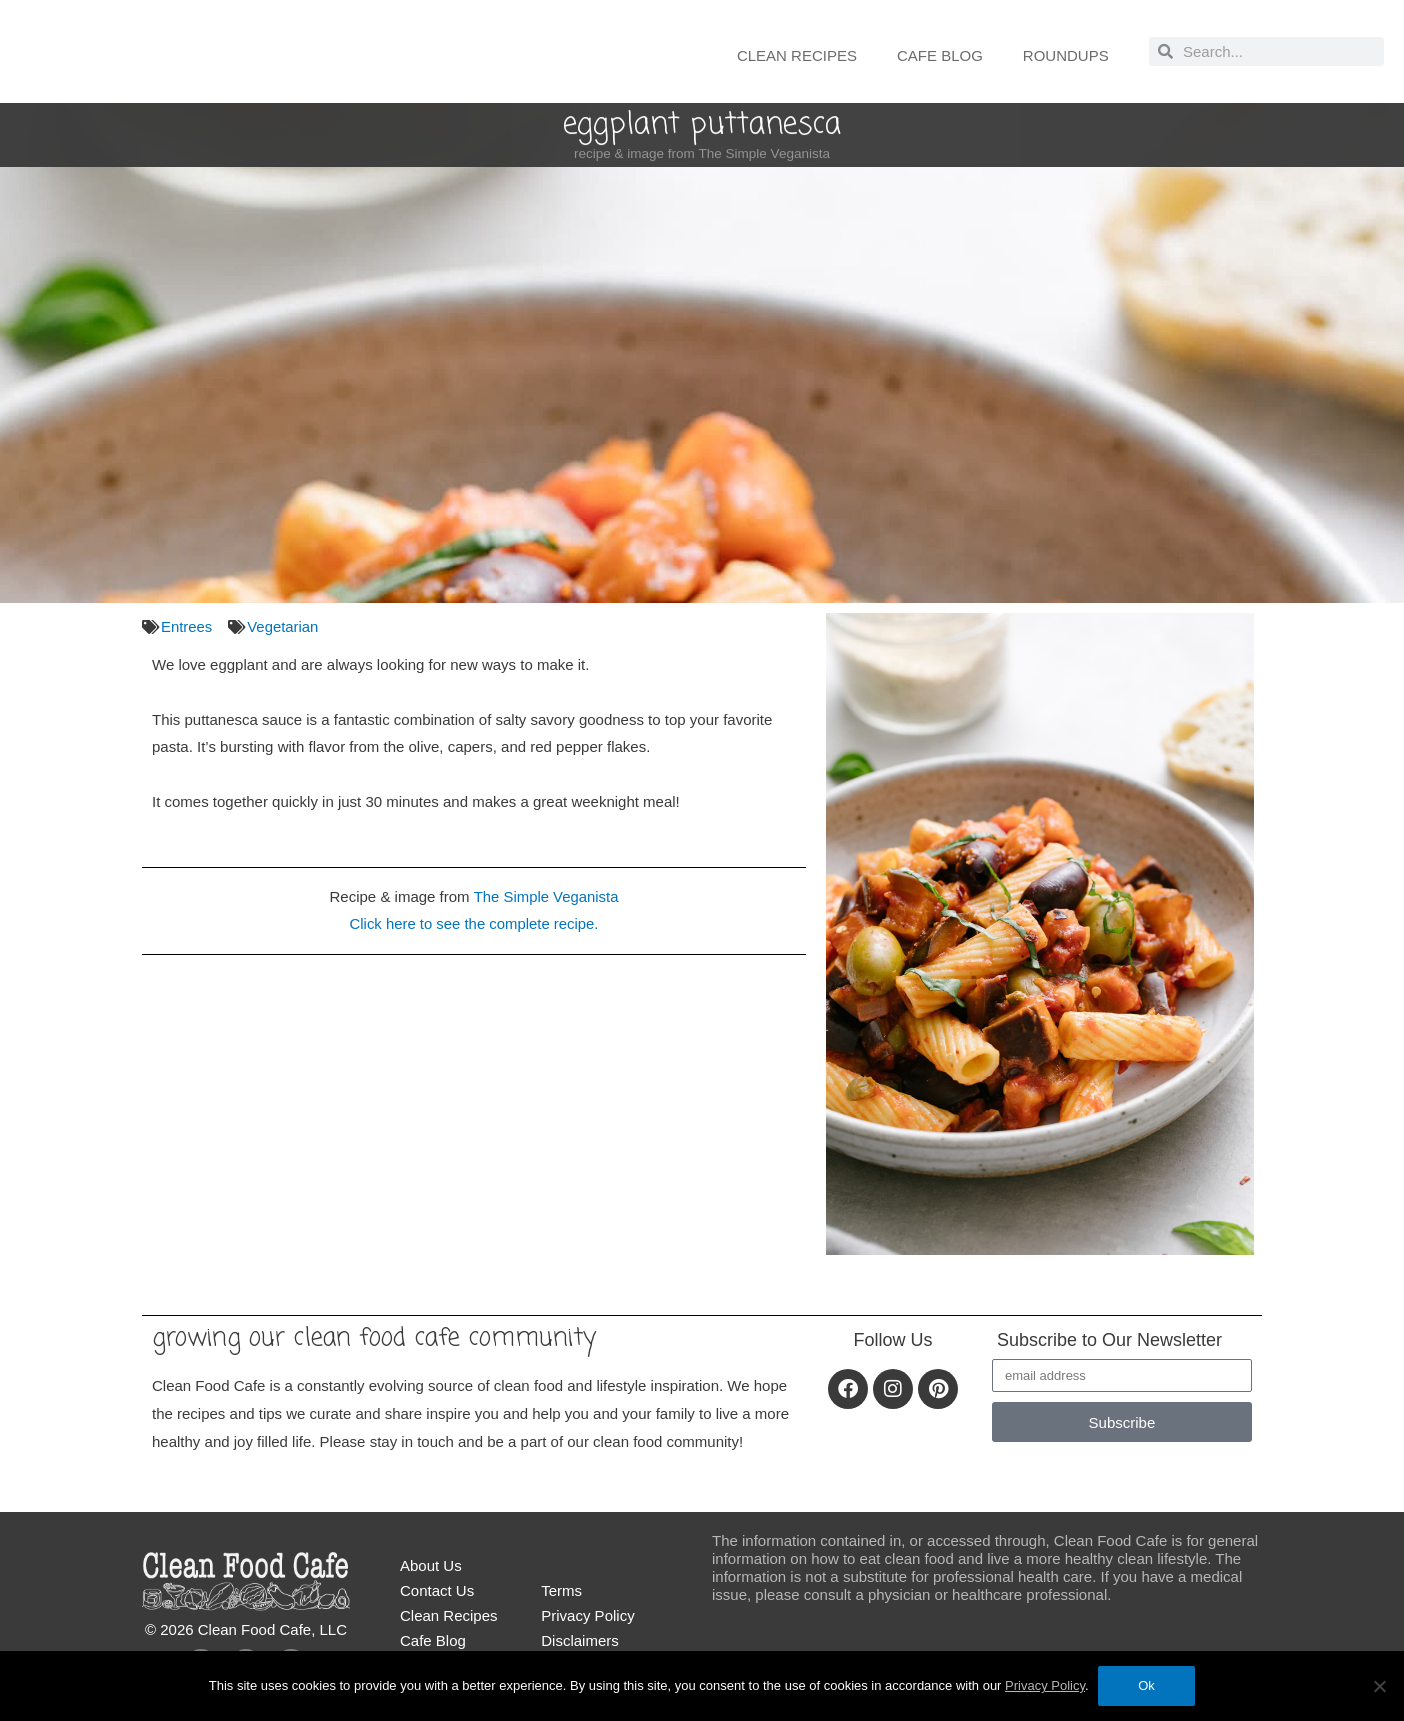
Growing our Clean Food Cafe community (378, 1338)
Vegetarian (284, 626)
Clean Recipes (797, 55)
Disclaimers (580, 1640)
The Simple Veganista (546, 895)
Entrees (187, 626)
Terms (561, 1590)
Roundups (1066, 55)
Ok (1147, 1685)
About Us (431, 1565)
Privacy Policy (587, 1615)
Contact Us (437, 1590)
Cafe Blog (940, 55)
